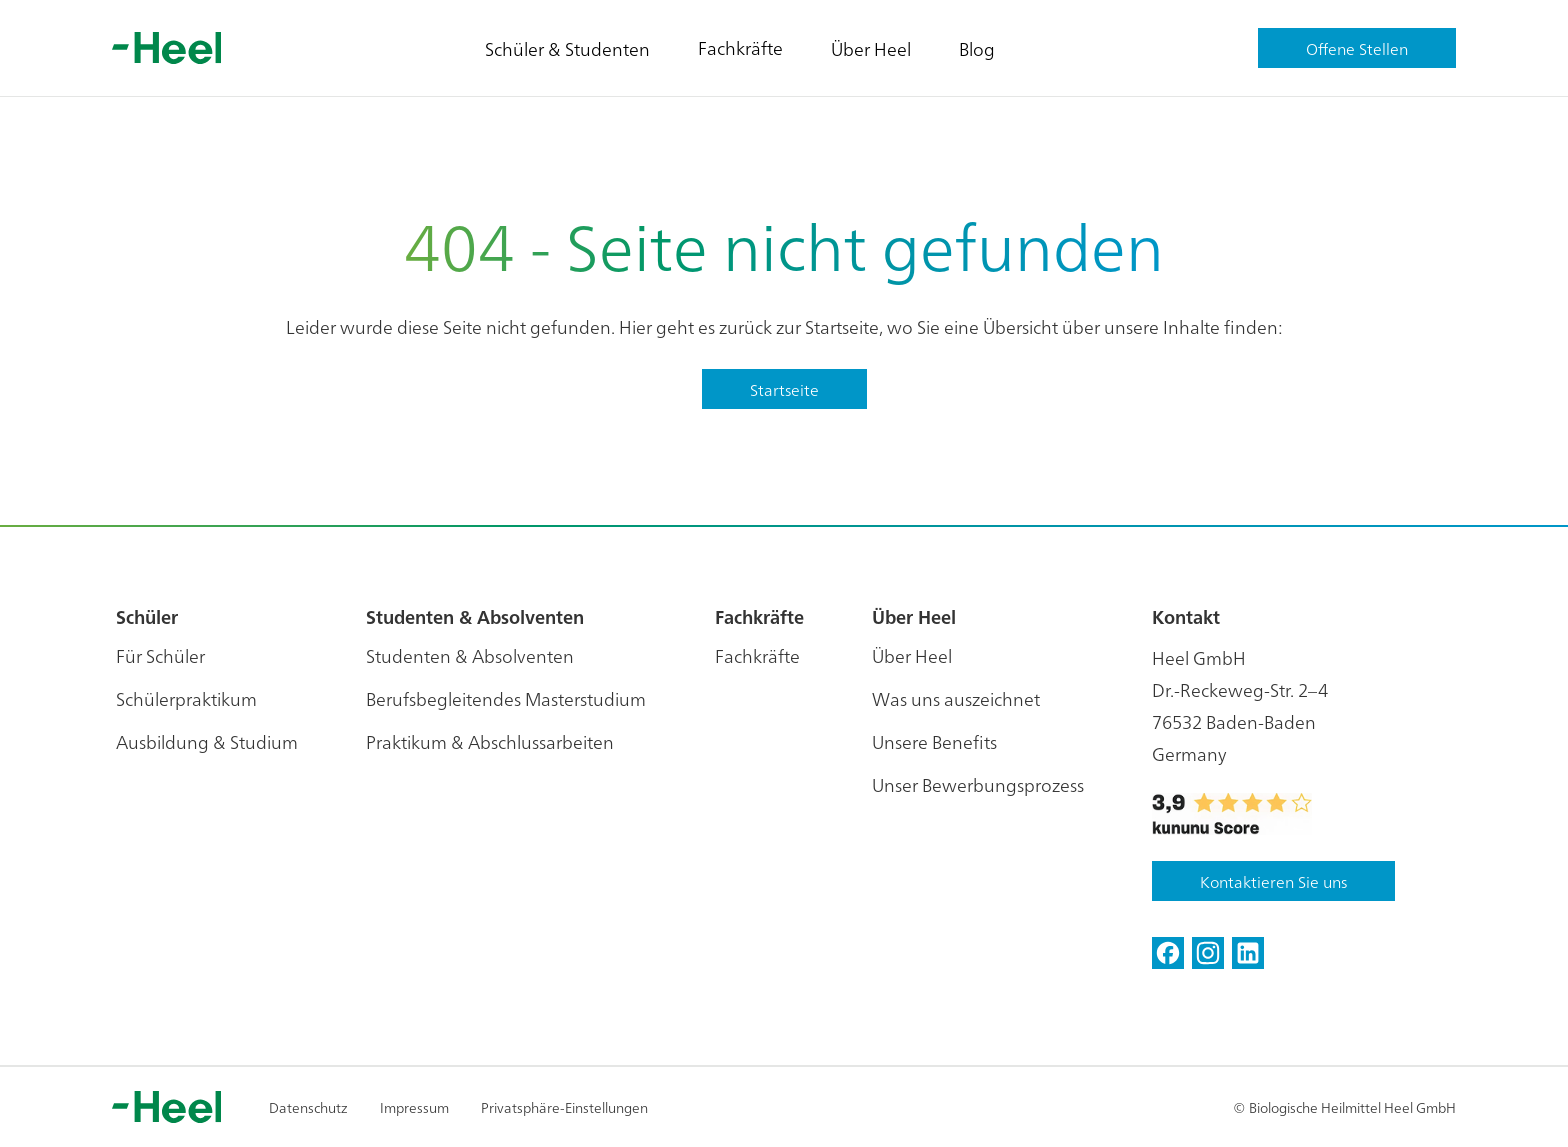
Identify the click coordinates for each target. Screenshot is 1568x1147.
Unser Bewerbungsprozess (978, 784)
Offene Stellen (1357, 48)
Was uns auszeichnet (956, 698)
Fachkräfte (740, 47)
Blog (977, 48)
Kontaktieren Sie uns (1273, 881)
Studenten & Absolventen (470, 655)
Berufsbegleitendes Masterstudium (506, 698)
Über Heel (871, 48)
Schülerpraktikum (186, 698)
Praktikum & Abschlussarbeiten (490, 741)
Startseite (784, 389)
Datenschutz (308, 1107)
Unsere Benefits (934, 741)
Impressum (414, 1107)
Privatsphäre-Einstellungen (564, 1107)
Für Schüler (160, 655)
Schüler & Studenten (567, 48)
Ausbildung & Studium (207, 741)
